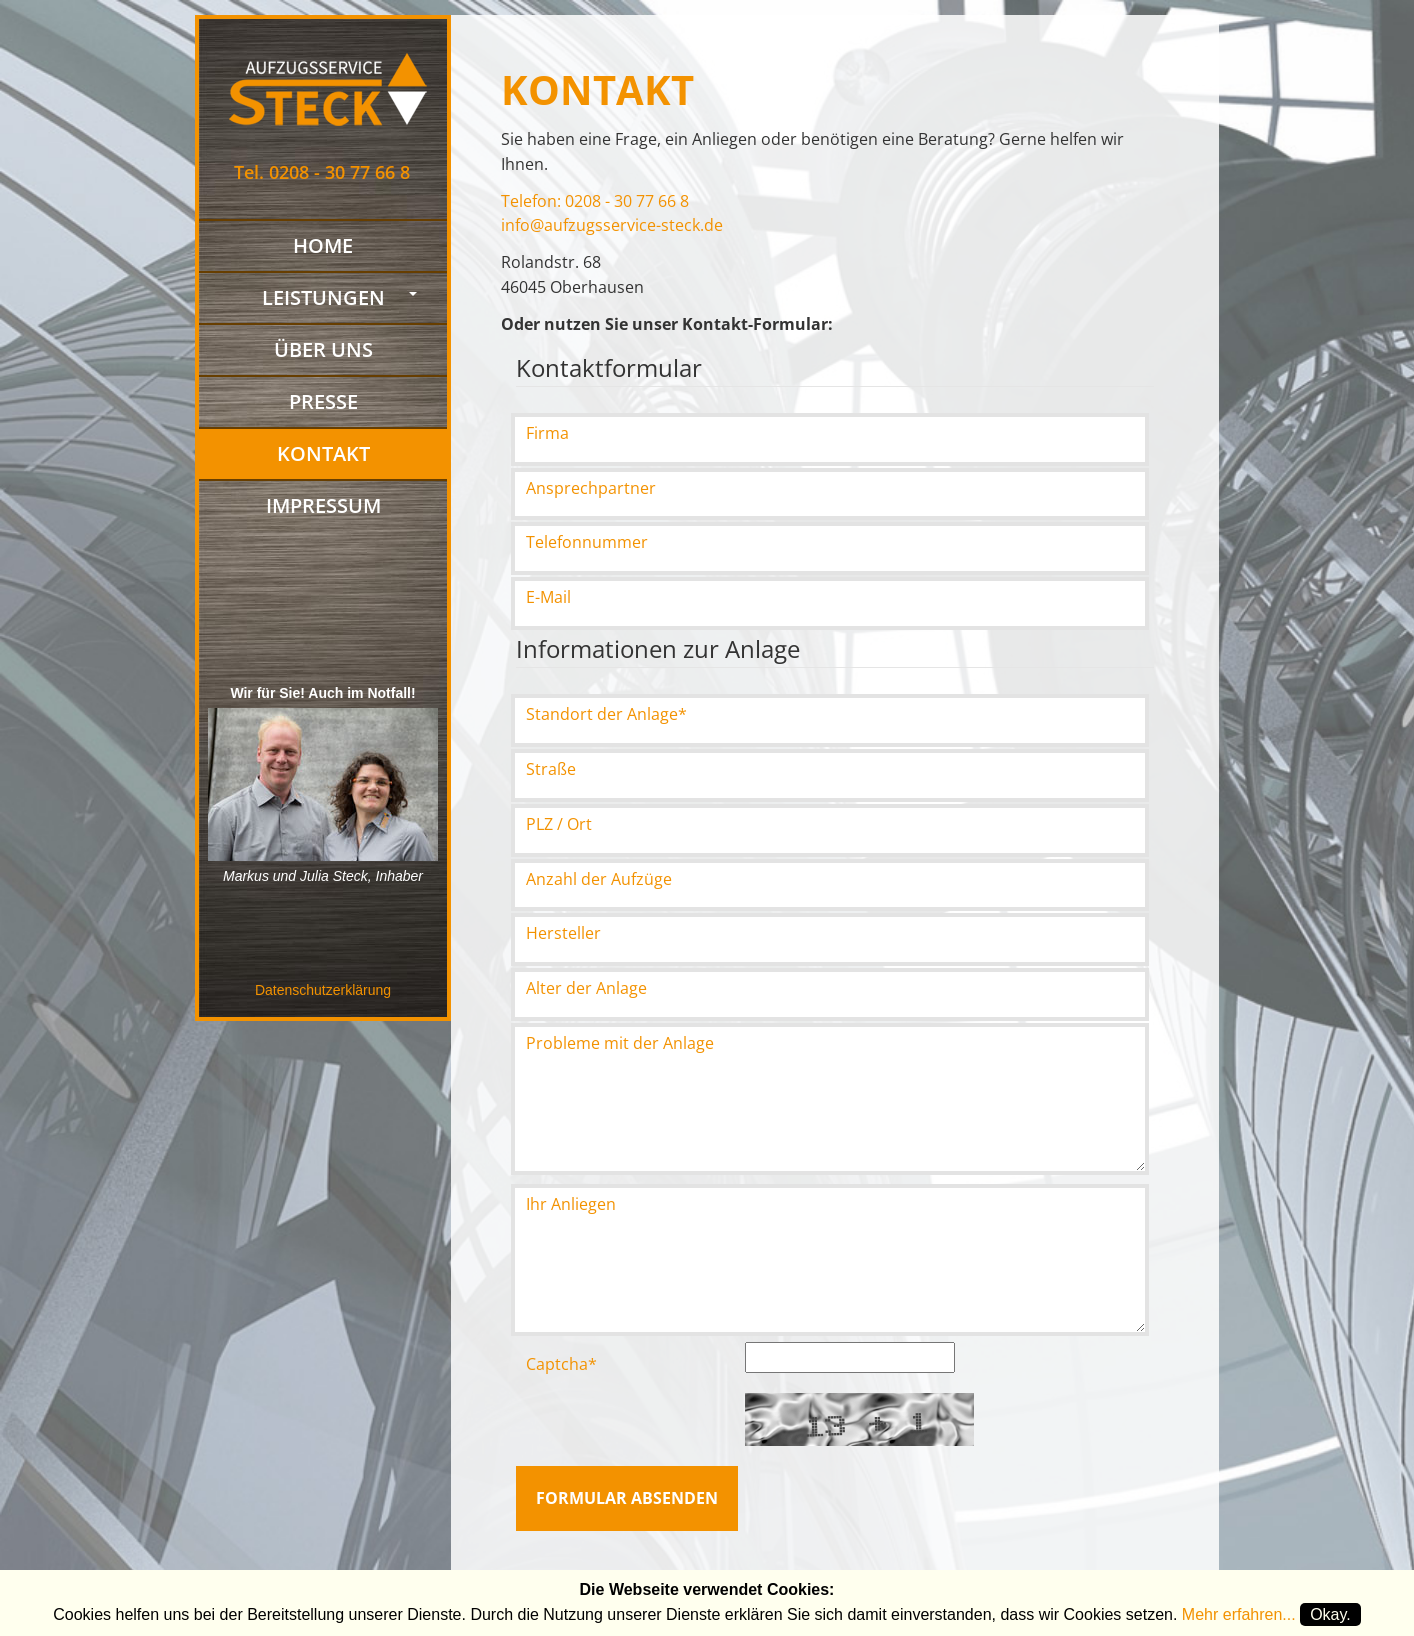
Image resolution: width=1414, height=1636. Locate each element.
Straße (551, 769)
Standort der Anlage (606, 714)
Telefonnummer (587, 542)
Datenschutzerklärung (323, 990)
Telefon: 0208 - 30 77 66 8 (595, 201)
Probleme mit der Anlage (620, 1043)
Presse (323, 403)
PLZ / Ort (559, 824)
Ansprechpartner (591, 488)
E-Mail (548, 597)
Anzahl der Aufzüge (599, 879)
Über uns (323, 351)
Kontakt (323, 448)
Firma (547, 433)
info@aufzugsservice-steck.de (612, 225)
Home (323, 247)
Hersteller (563, 933)
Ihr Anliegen (571, 1204)
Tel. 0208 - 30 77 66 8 (322, 172)
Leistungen (323, 299)
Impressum (323, 507)
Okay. (1330, 1614)
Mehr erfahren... (1239, 1614)
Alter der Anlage (586, 988)
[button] (417, 295)
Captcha (561, 1364)
